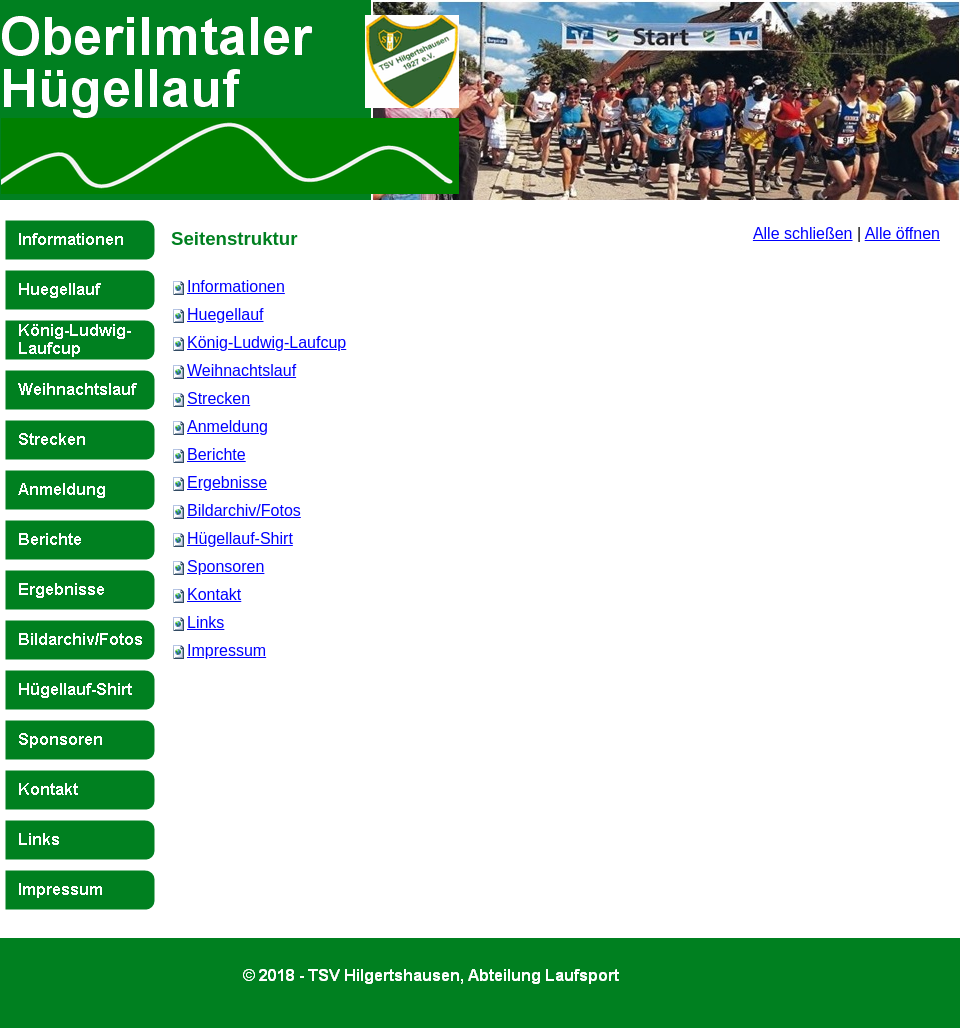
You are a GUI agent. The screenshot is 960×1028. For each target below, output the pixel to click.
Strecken (218, 398)
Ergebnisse (227, 482)
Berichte (216, 454)
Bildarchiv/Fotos (244, 510)
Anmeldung (227, 426)
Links (205, 622)
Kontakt (214, 594)
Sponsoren (225, 566)
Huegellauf (225, 314)
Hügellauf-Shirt (240, 538)
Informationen (236, 286)
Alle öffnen (902, 233)
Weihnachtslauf (241, 370)
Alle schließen (803, 233)
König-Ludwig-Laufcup (266, 342)
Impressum (226, 650)
